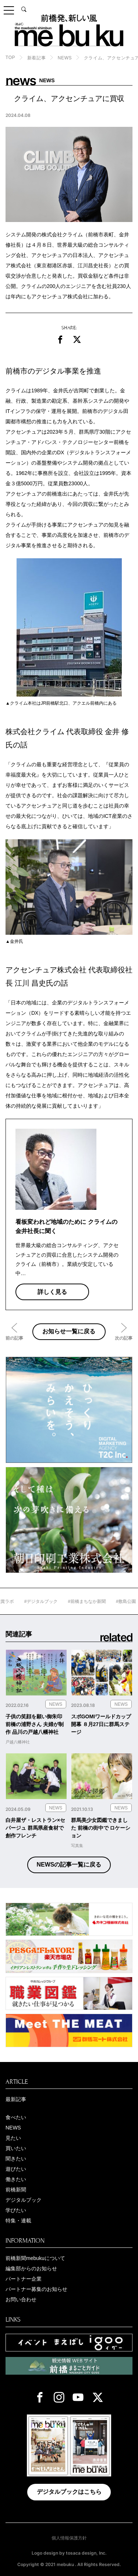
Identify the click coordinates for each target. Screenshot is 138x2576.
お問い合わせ (21, 2299)
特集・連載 (18, 2220)
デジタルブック (24, 2200)
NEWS (65, 57)
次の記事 (123, 1338)
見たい (13, 2138)
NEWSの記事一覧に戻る (69, 1864)
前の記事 (14, 1338)
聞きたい (16, 2159)
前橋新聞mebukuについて (35, 2258)
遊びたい (16, 2169)
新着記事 (36, 57)
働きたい (16, 2179)
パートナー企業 (24, 2279)
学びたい (16, 2210)
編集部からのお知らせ (31, 2268)
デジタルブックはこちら (69, 2492)
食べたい (16, 2117)
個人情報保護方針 (69, 2538)
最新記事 (16, 2099)
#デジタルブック (56, 1601)
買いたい (16, 2148)
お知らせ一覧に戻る (68, 1331)
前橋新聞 (16, 2190)
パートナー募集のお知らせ (36, 2289)
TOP (10, 57)
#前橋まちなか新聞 (102, 1601)
